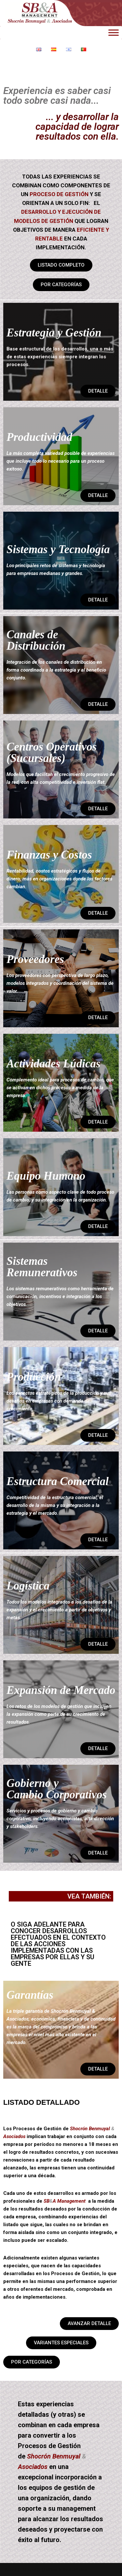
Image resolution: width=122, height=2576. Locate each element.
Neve (10, 2569)
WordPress (75, 2569)
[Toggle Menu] (113, 32)
